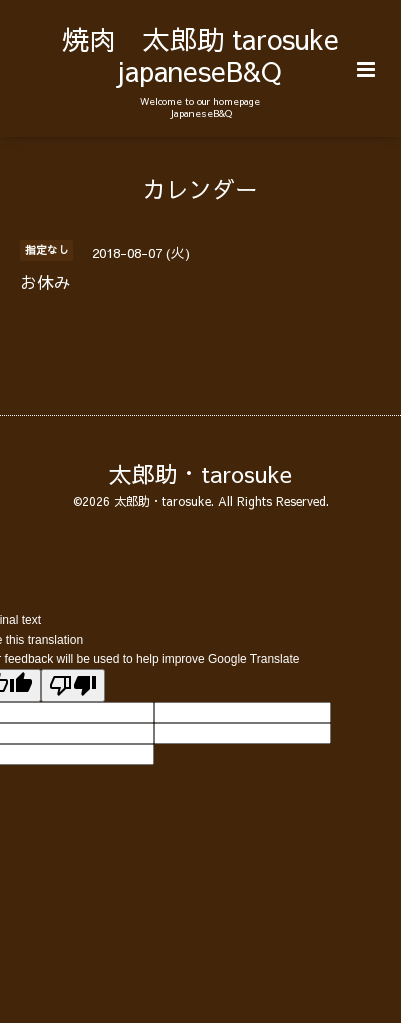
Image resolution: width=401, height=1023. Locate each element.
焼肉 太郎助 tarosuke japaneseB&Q (200, 54)
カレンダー (200, 187)
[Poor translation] (73, 685)
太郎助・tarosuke (200, 473)
